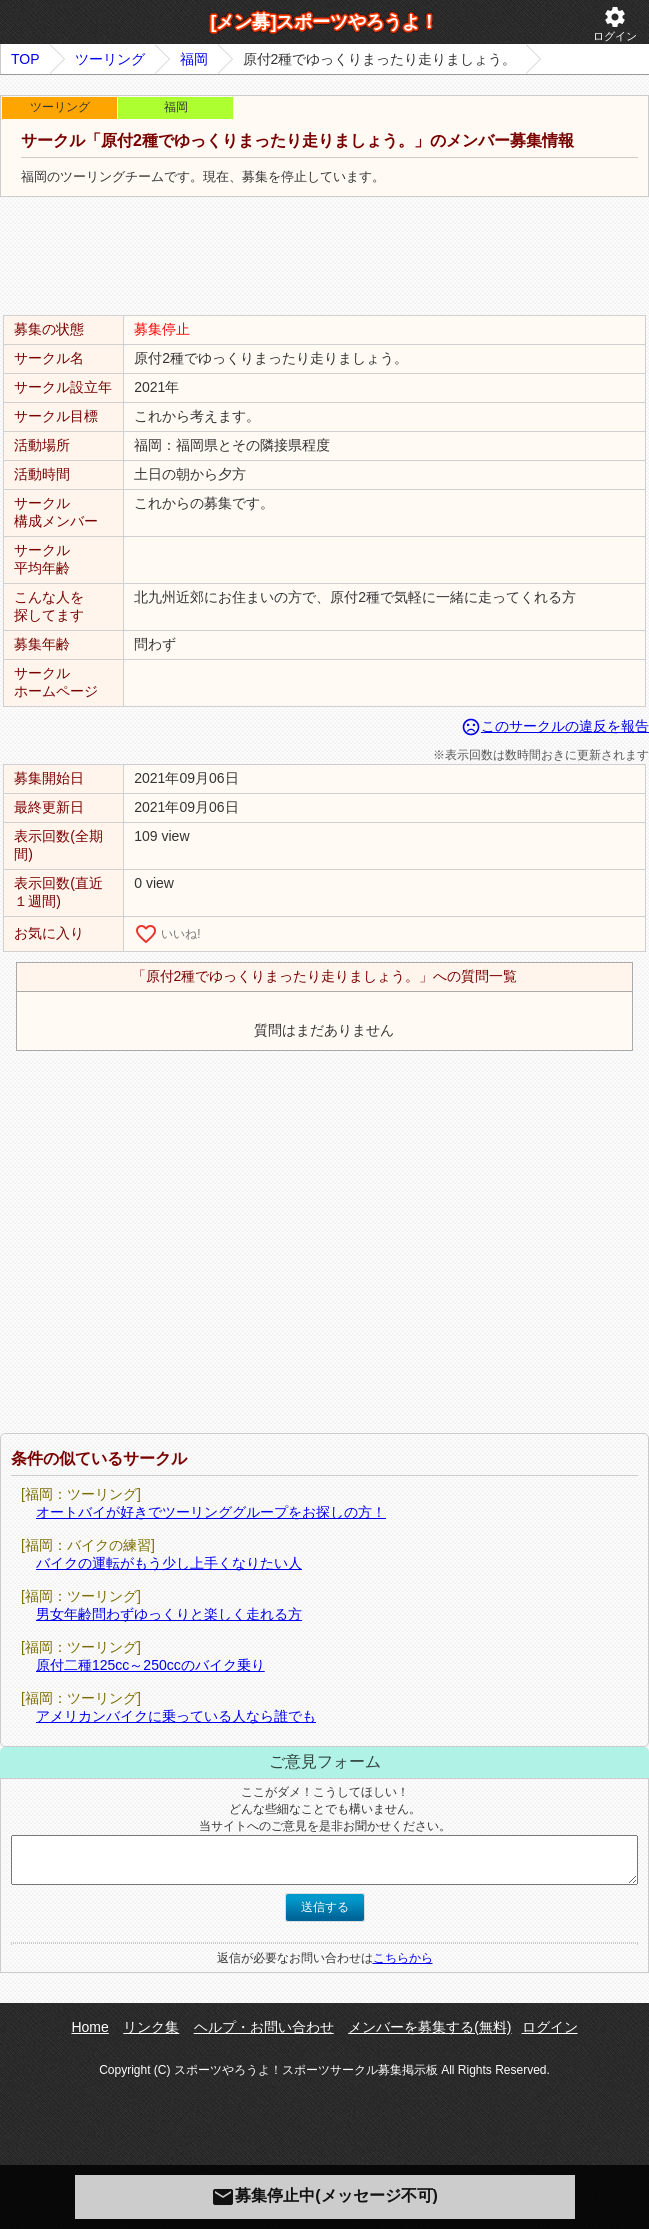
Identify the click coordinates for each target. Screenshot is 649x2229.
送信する (325, 1907)
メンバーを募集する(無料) (429, 2027)
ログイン (615, 23)
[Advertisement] (325, 257)
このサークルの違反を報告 (555, 726)
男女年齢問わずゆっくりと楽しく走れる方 (169, 1614)
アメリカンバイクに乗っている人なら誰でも (176, 1716)
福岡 (194, 59)
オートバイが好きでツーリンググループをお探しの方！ (211, 1512)
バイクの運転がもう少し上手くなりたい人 (169, 1563)
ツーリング (110, 59)
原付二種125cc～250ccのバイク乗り (150, 1665)
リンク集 (151, 2027)
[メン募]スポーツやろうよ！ (325, 22)
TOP (25, 59)
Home (89, 2027)
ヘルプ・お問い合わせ (264, 2027)
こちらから (403, 1958)
